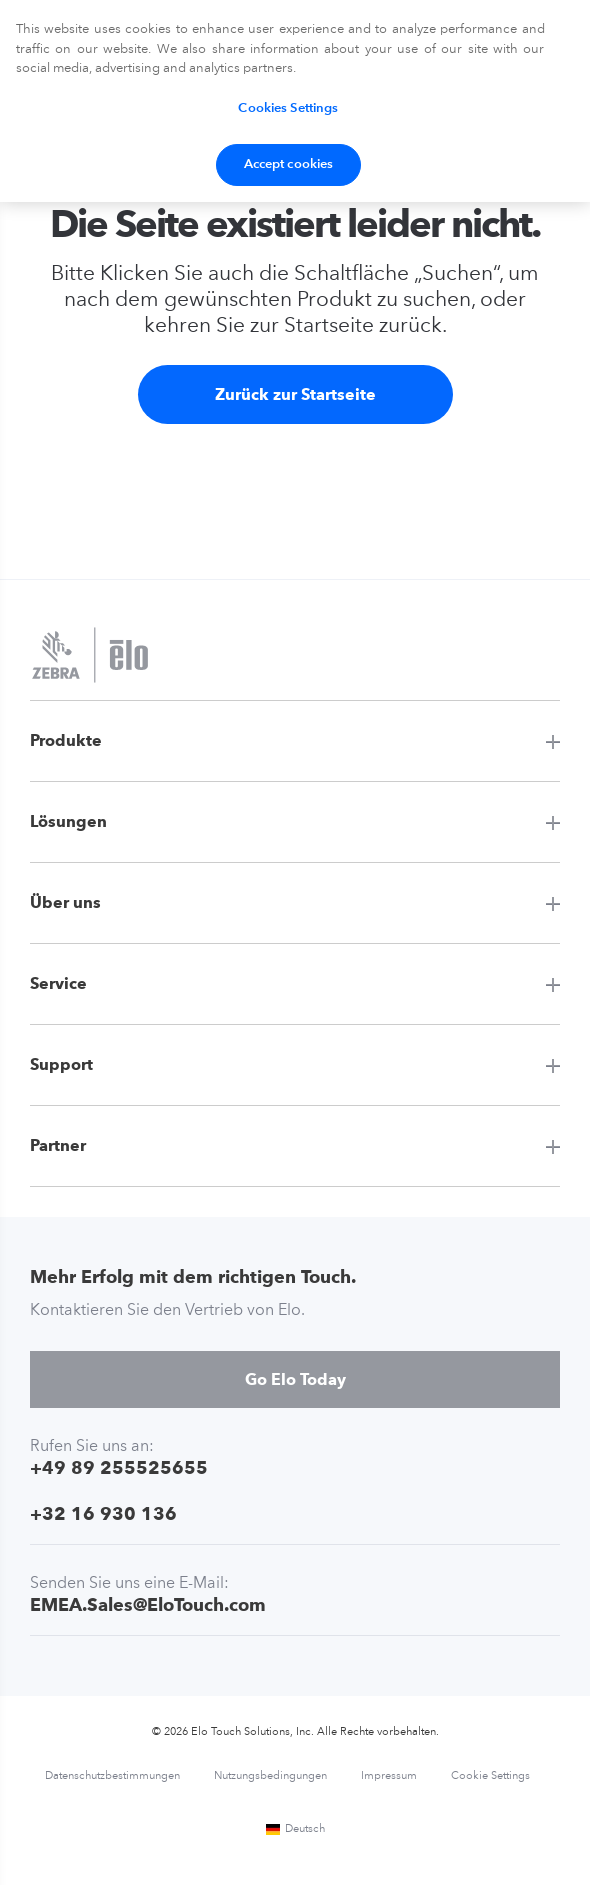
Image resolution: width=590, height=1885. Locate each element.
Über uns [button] (65, 902)
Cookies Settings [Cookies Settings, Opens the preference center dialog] (288, 108)
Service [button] (58, 983)
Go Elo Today (295, 1379)
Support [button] (61, 1064)
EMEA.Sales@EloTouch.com (148, 1604)
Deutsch (295, 1829)
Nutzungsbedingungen (270, 1776)
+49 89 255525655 (119, 1467)
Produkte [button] (66, 740)
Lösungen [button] (68, 821)
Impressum (389, 1776)
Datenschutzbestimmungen (112, 1776)
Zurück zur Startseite (295, 394)
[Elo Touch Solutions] (90, 657)
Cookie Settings (490, 1776)
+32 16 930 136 (103, 1513)
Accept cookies (289, 164)
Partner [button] (58, 1145)
